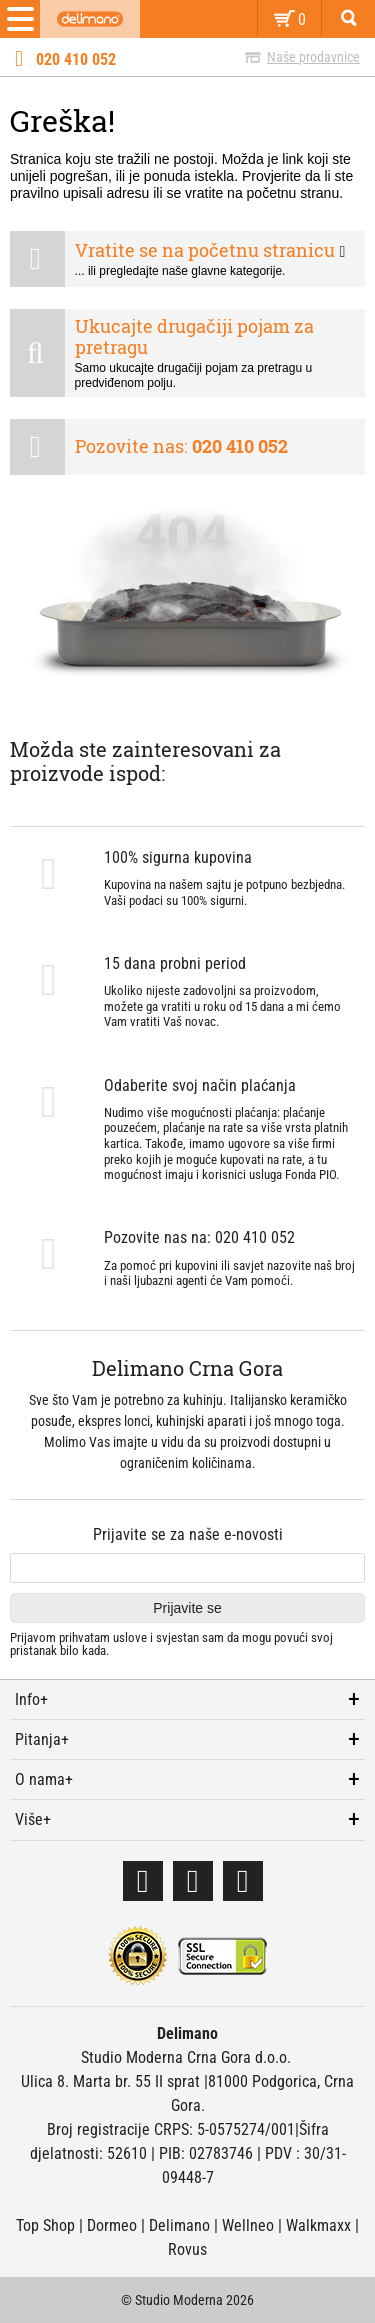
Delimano (179, 2225)
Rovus (187, 2249)
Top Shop (45, 2225)
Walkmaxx (318, 2225)
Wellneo (248, 2225)
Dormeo (112, 2225)
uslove (130, 1637)
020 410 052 (76, 60)
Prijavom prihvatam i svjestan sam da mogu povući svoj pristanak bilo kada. (171, 1644)
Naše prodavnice (313, 57)
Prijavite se (187, 1608)
